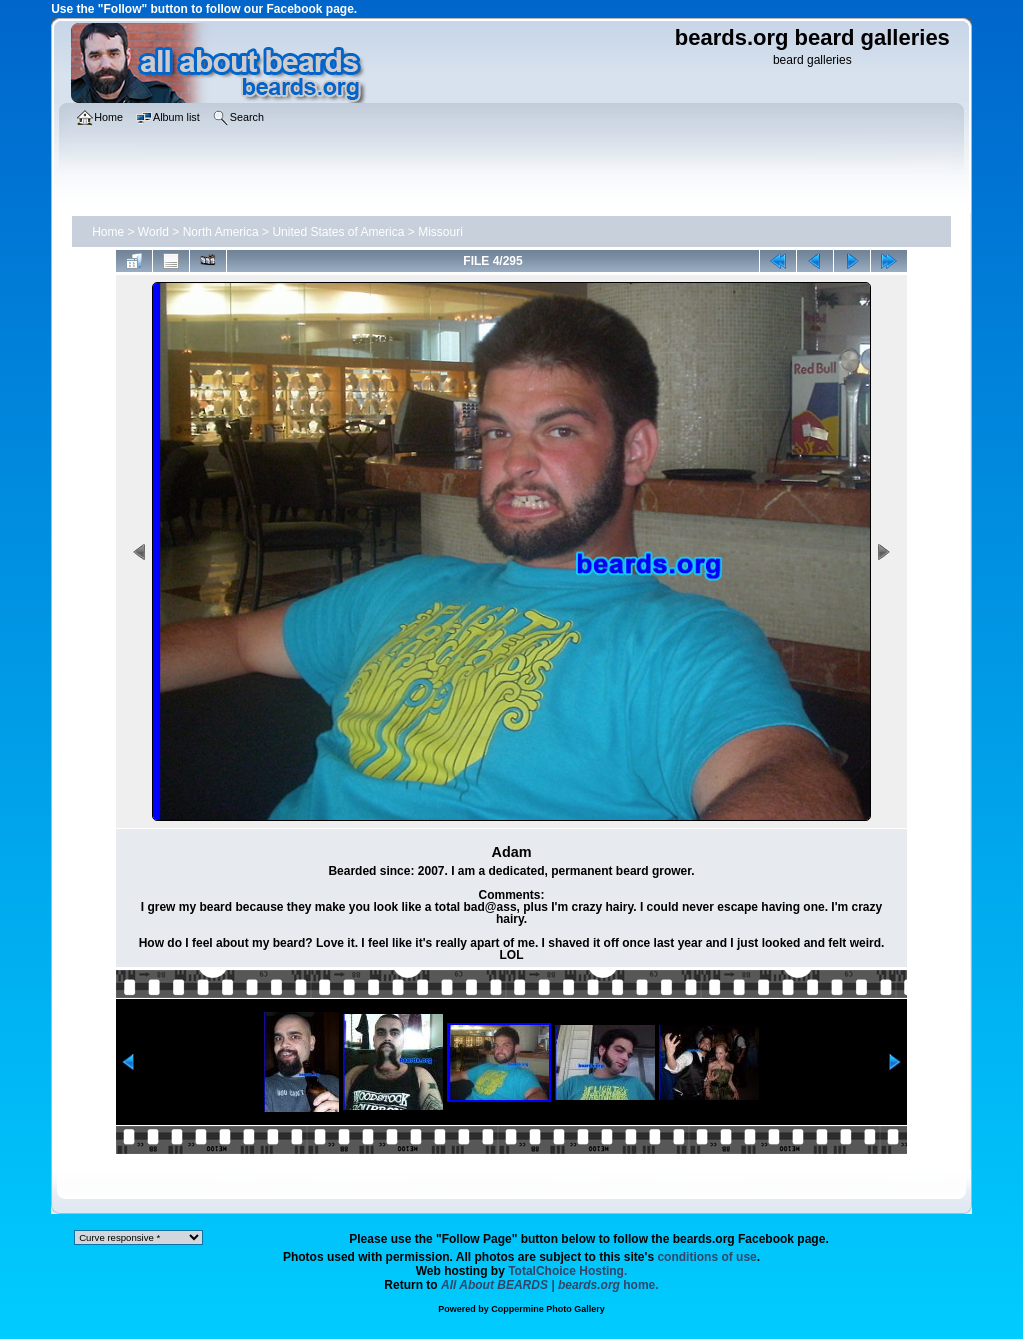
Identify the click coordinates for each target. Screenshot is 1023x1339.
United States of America (338, 232)
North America (221, 232)
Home (108, 232)
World (153, 232)
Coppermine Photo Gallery (548, 1309)
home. (550, 1285)
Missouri (440, 232)
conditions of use (706, 1257)
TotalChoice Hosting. (567, 1271)
